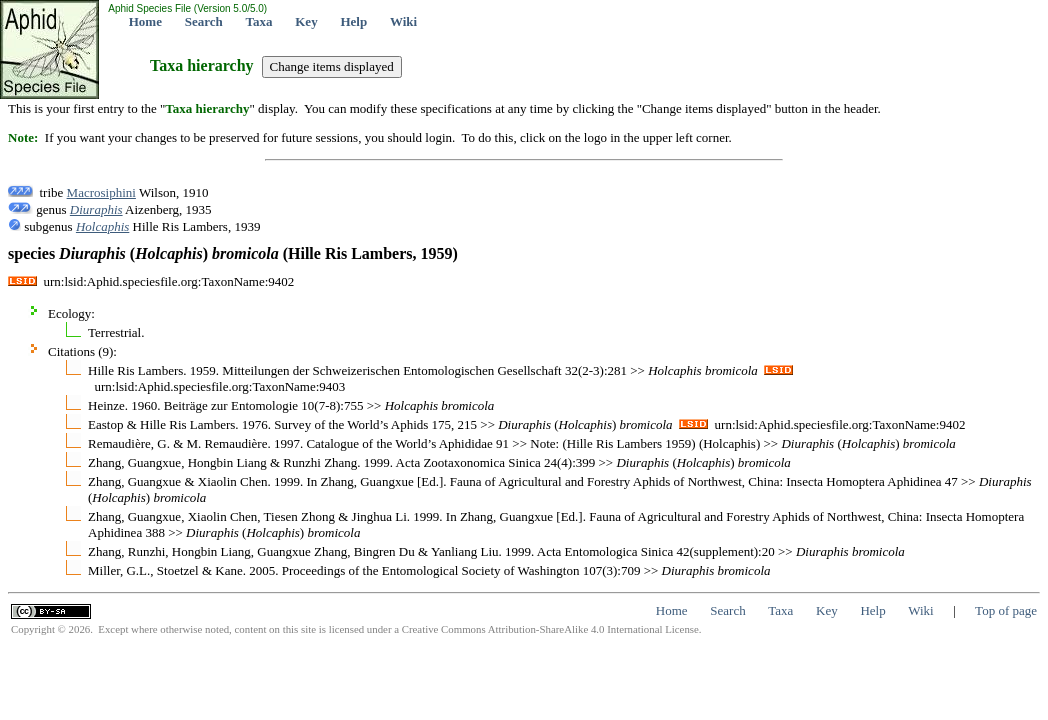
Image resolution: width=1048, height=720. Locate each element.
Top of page (1006, 610)
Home (145, 21)
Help (353, 21)
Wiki (403, 21)
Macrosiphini (101, 192)
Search (204, 21)
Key (306, 21)
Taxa (259, 21)
